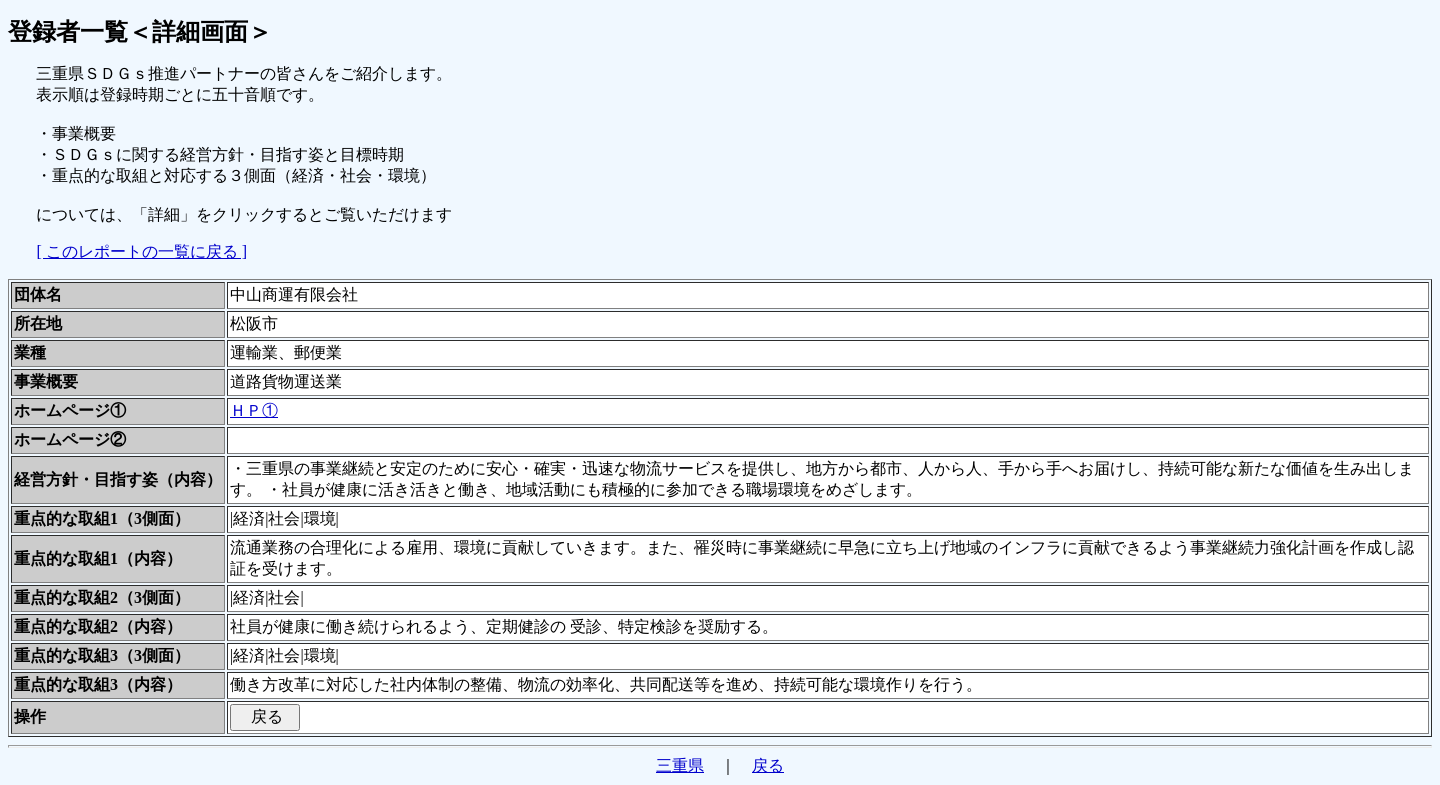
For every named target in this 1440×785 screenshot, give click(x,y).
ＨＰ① (254, 410)
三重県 (680, 765)
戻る (768, 765)
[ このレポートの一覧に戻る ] (141, 251)
